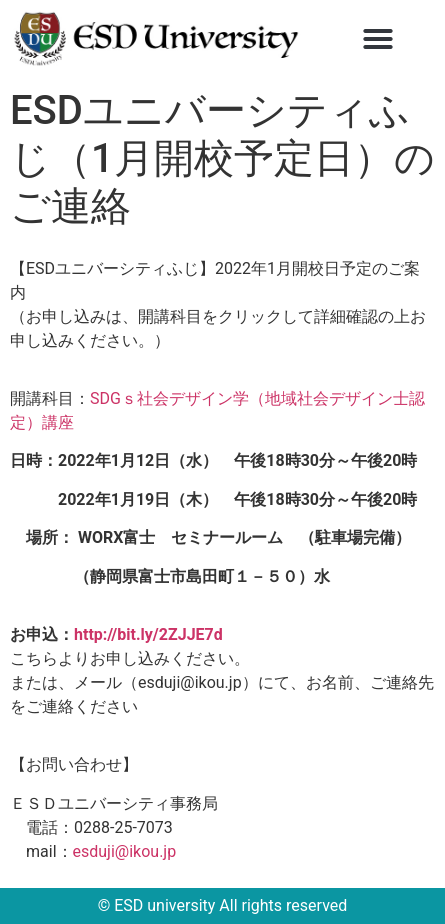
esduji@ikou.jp (125, 851)
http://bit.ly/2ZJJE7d (148, 634)
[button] (378, 39)
